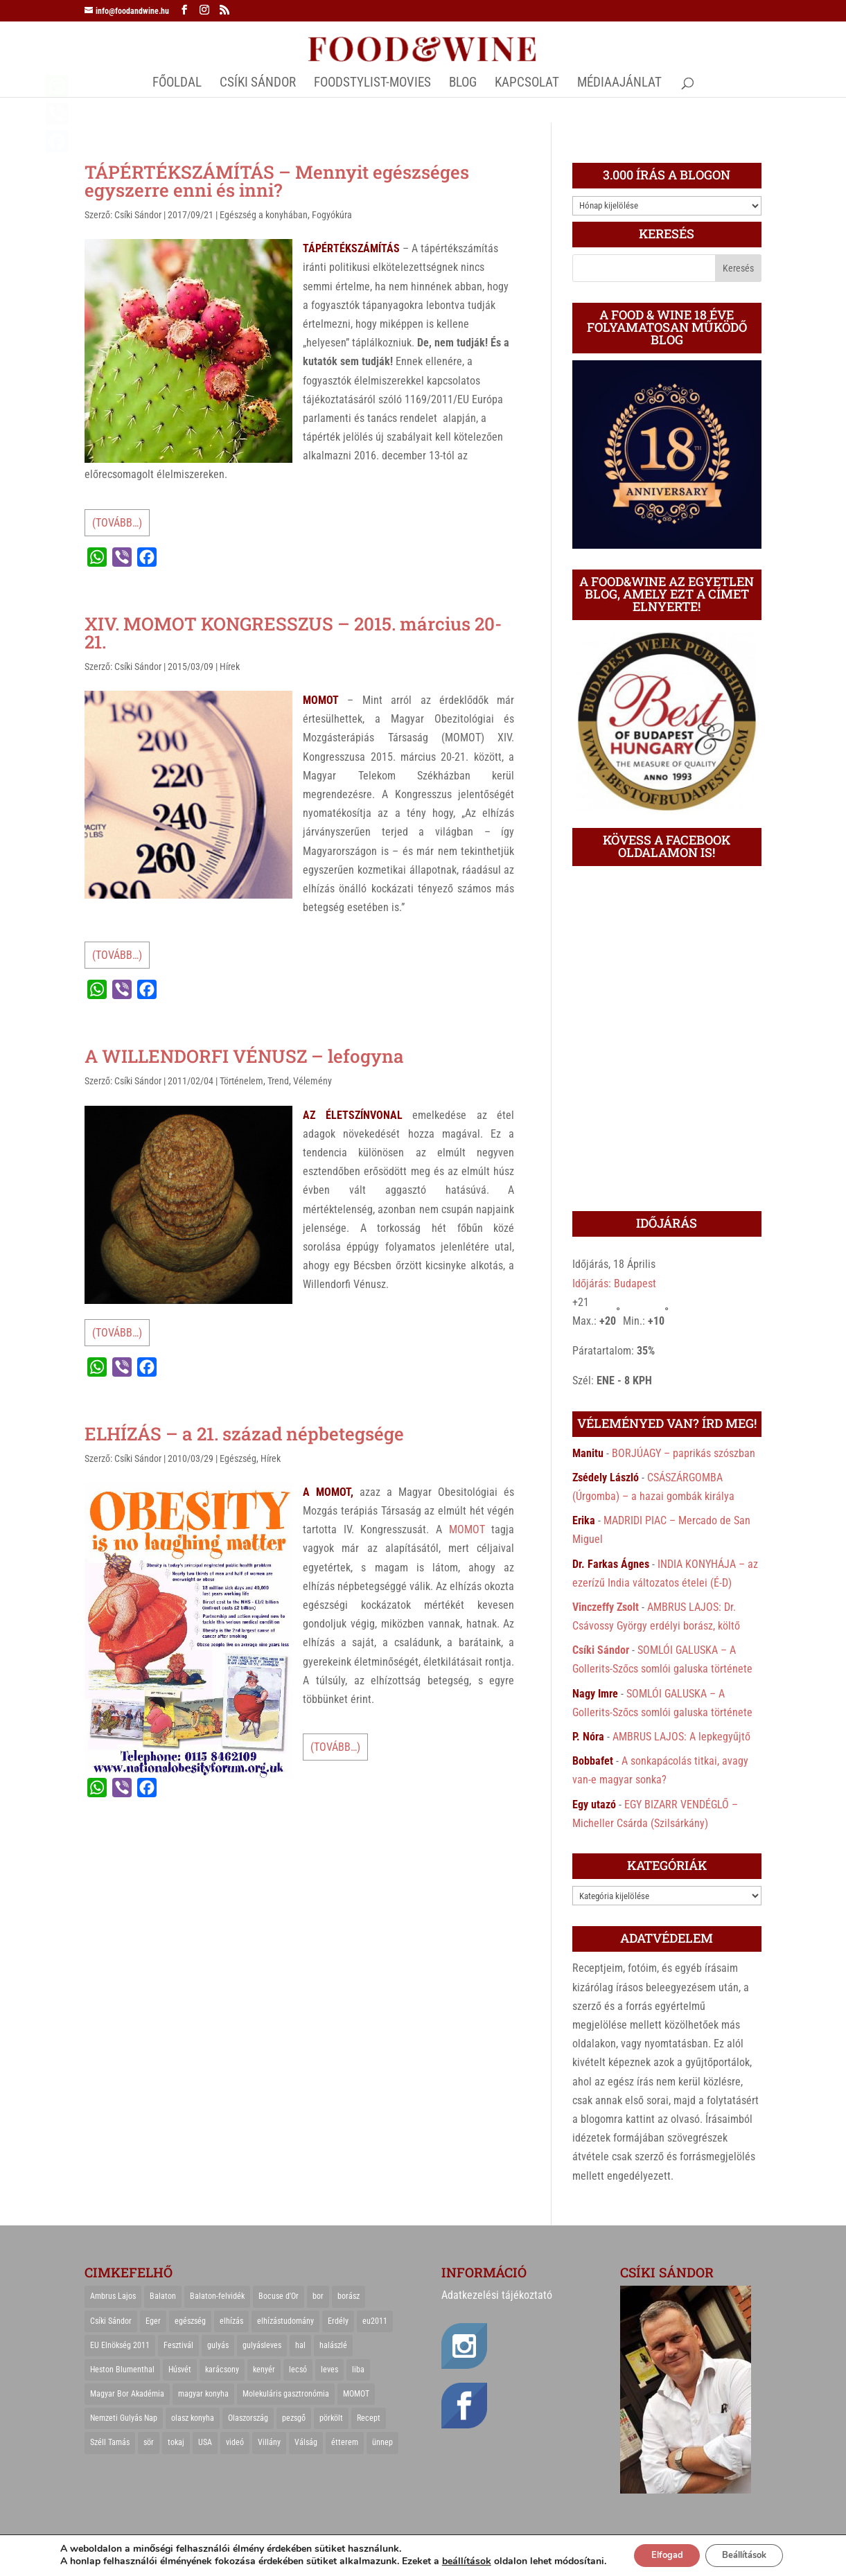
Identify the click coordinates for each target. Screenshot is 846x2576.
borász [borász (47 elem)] (348, 2296)
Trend (278, 1080)
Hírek (230, 666)
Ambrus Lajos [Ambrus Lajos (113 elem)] (113, 2296)
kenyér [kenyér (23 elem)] (264, 2369)
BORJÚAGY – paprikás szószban (683, 1453)
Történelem (241, 1080)
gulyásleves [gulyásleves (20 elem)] (262, 2345)
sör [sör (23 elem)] (148, 2442)
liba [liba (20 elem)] (358, 2369)
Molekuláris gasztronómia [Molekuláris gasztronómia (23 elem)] (286, 2394)
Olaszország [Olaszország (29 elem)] (248, 2418)
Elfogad (659, 2550)
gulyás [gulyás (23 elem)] (218, 2345)
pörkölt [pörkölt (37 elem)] (331, 2418)
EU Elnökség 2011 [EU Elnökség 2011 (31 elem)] (120, 2345)
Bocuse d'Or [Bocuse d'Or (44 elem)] (278, 2296)
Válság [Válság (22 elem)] (305, 2442)
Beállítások (748, 2550)
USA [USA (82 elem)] (205, 2442)
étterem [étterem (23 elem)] (344, 2442)
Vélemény (312, 1080)
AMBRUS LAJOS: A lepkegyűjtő (681, 1736)
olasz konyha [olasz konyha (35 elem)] (192, 2418)
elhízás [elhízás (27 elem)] (231, 2321)
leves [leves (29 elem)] (329, 2369)
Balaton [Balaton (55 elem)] (163, 2296)
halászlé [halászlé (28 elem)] (333, 2345)
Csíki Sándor (137, 214)
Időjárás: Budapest (614, 1283)
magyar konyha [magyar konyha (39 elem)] (203, 2394)
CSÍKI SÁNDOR (258, 84)
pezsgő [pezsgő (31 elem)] (294, 2418)
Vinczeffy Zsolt (605, 1607)
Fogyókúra (332, 214)
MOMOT (467, 1529)
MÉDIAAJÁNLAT (619, 84)
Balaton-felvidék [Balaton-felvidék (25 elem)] (217, 2296)
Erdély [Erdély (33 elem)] (338, 2321)
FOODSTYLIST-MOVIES (372, 84)
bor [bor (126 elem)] (318, 2296)
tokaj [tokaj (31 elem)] (176, 2442)
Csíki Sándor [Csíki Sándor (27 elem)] (111, 2321)
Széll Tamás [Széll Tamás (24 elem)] (110, 2442)
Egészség (238, 1458)
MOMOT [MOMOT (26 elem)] (356, 2394)
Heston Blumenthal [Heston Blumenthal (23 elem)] (122, 2369)
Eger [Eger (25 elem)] (153, 2321)
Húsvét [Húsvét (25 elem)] (179, 2369)
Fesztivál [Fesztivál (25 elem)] (178, 2345)
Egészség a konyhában (264, 214)
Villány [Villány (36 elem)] (269, 2442)
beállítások (454, 2550)
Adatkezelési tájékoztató (496, 2295)
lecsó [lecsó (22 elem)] (298, 2369)
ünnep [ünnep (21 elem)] (382, 2442)
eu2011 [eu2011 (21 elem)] (374, 2321)
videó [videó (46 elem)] (235, 2442)
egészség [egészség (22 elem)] (190, 2321)
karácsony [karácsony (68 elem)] (222, 2369)
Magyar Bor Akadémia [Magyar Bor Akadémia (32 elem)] (127, 2394)
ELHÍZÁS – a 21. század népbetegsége (244, 1433)
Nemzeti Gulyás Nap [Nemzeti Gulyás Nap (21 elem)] (123, 2418)
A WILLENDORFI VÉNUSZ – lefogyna (244, 1056)
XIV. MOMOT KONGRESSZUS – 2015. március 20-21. (293, 632)
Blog (463, 84)
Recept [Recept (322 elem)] (368, 2418)
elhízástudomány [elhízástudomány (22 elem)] (285, 2321)
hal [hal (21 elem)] (300, 2345)
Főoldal (177, 84)
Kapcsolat (527, 84)
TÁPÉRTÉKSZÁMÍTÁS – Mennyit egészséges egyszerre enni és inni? (277, 181)
